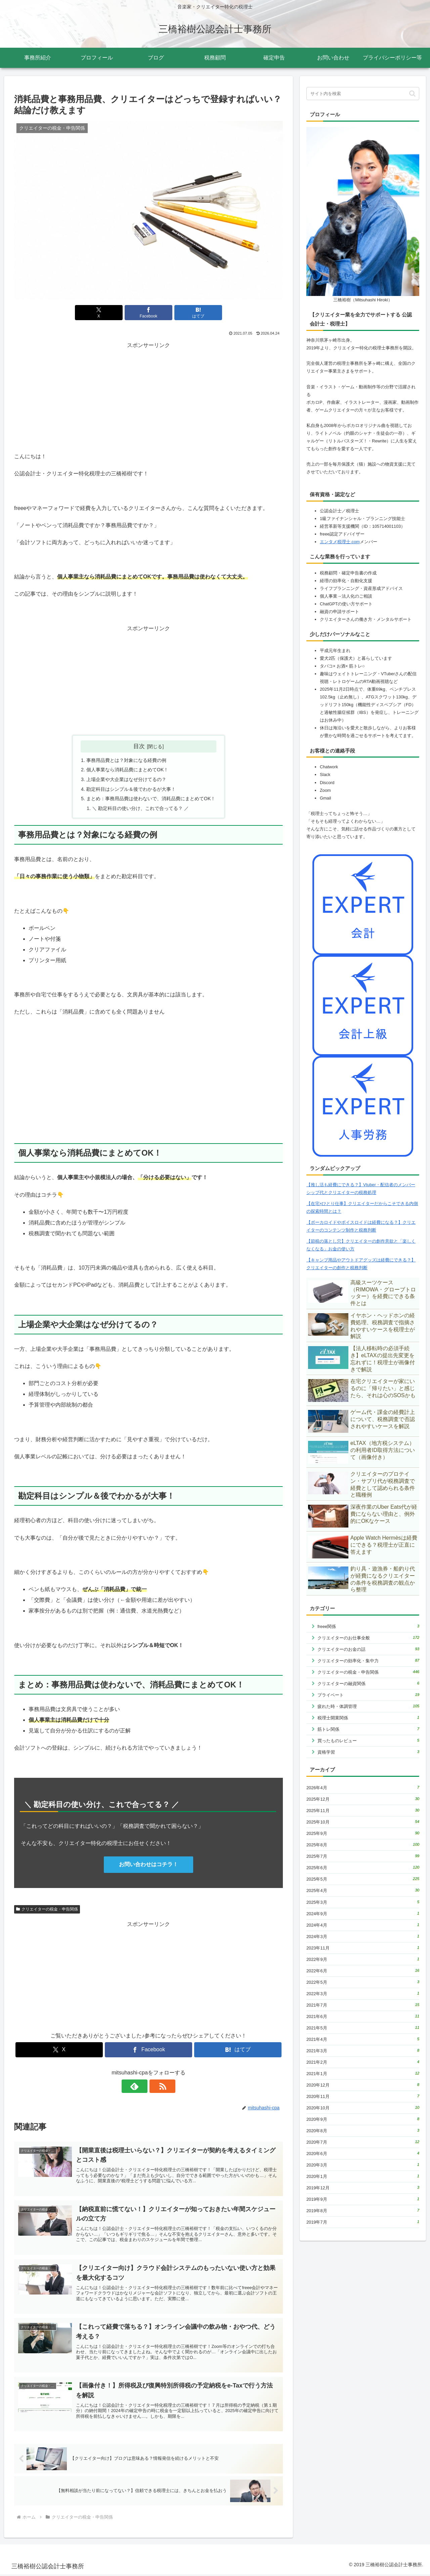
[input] (362, 93)
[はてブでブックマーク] (193, 312)
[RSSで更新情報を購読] (156, 2086)
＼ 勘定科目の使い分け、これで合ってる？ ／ (140, 808)
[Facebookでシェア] (148, 312)
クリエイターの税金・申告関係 (47, 1909)
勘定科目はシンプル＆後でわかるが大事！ (131, 789)
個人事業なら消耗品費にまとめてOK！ (127, 770)
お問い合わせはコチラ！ (148, 1865)
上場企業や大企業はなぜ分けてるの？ (126, 779)
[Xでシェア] (103, 312)
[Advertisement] (148, 397)
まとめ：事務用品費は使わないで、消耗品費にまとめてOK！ (151, 799)
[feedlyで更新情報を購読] (140, 2086)
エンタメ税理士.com (340, 541)
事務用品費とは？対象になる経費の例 (126, 760)
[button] (412, 93)
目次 (139, 746)
